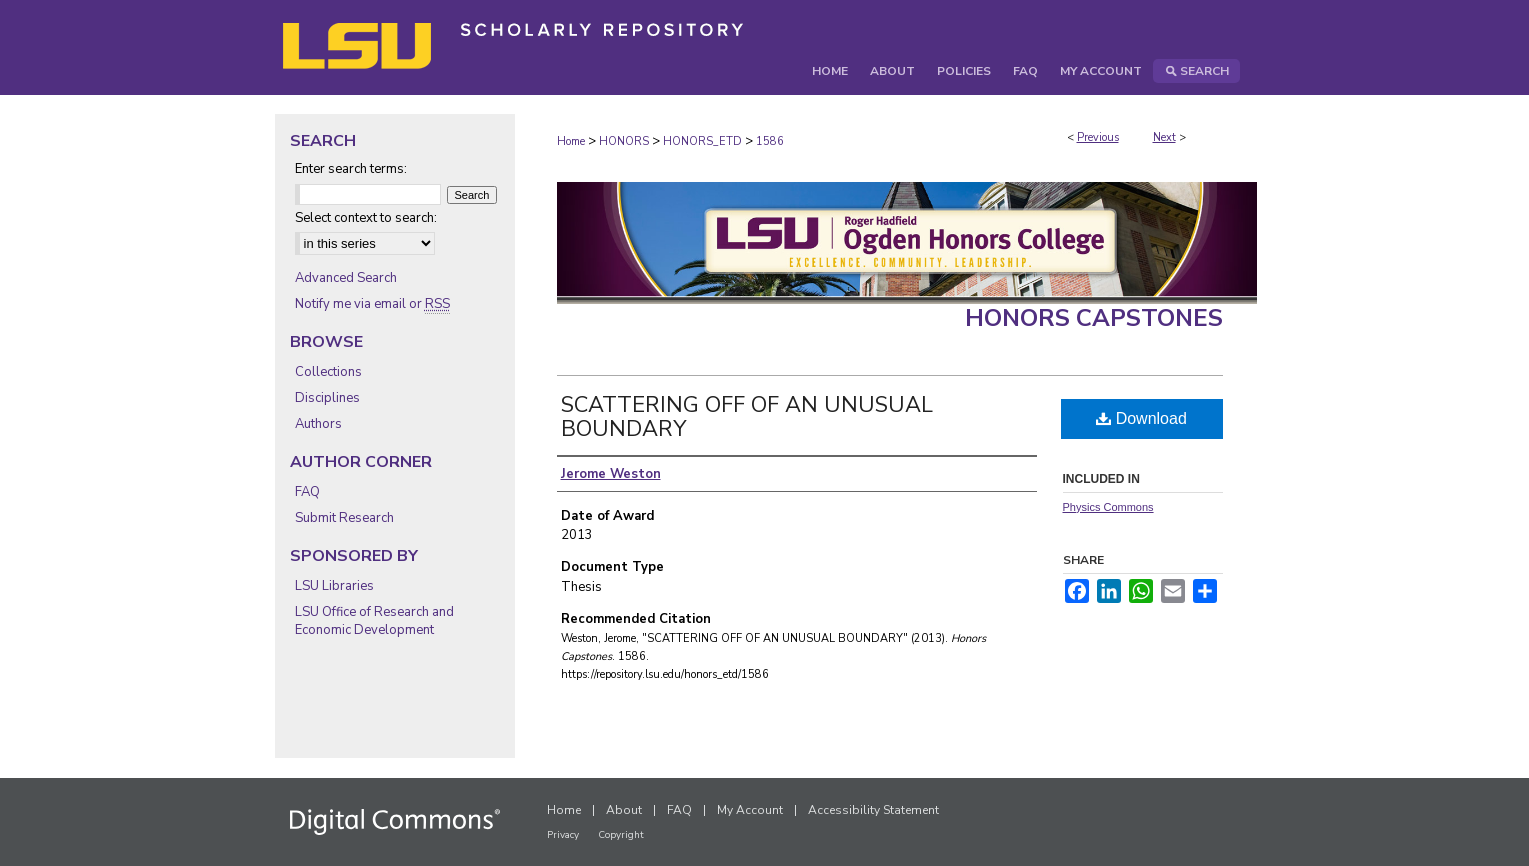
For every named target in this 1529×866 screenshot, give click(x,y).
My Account (750, 810)
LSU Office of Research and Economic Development (374, 621)
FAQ (307, 492)
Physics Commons (1108, 507)
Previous (1098, 137)
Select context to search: (366, 218)
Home (571, 141)
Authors (318, 424)
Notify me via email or (372, 304)
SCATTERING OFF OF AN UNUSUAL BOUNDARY (747, 417)
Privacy (563, 835)
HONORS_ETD (702, 141)
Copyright (621, 835)
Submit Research (344, 518)
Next (1164, 137)
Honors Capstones (1094, 318)
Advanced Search (346, 278)
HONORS (624, 141)
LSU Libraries (334, 586)
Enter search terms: (351, 169)
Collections (328, 372)
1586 (770, 141)
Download (1141, 418)
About (624, 810)
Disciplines (327, 398)
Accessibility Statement (873, 810)
